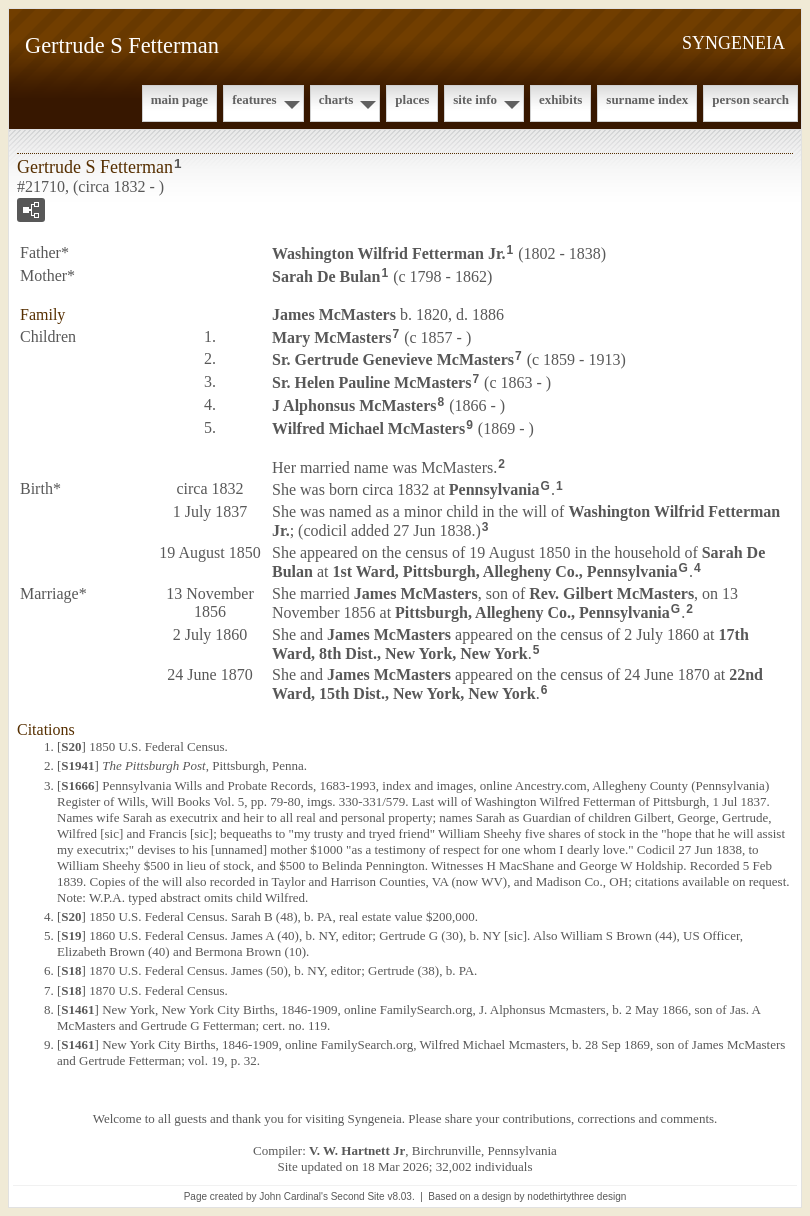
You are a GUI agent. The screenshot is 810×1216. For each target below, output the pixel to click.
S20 (71, 746)
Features (254, 99)
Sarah (326, 276)
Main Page (179, 99)
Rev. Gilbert (611, 593)
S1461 (77, 1009)
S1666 (77, 785)
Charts (336, 99)
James (334, 314)
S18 (71, 970)
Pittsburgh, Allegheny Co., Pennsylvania (532, 612)
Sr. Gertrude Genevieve (393, 359)
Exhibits (560, 99)
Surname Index (647, 99)
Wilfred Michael (368, 428)
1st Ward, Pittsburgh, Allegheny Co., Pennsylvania (504, 571)
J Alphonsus (354, 405)
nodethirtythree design (576, 1196)
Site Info (475, 99)
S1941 (77, 765)
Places (412, 99)
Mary (332, 336)
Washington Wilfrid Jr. (389, 253)
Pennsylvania (494, 489)
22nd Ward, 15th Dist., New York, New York (517, 684)
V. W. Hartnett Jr (357, 1150)
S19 (71, 935)
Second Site (358, 1196)
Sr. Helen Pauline (371, 382)
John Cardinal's (293, 1196)
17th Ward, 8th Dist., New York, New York (510, 644)
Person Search (750, 99)
